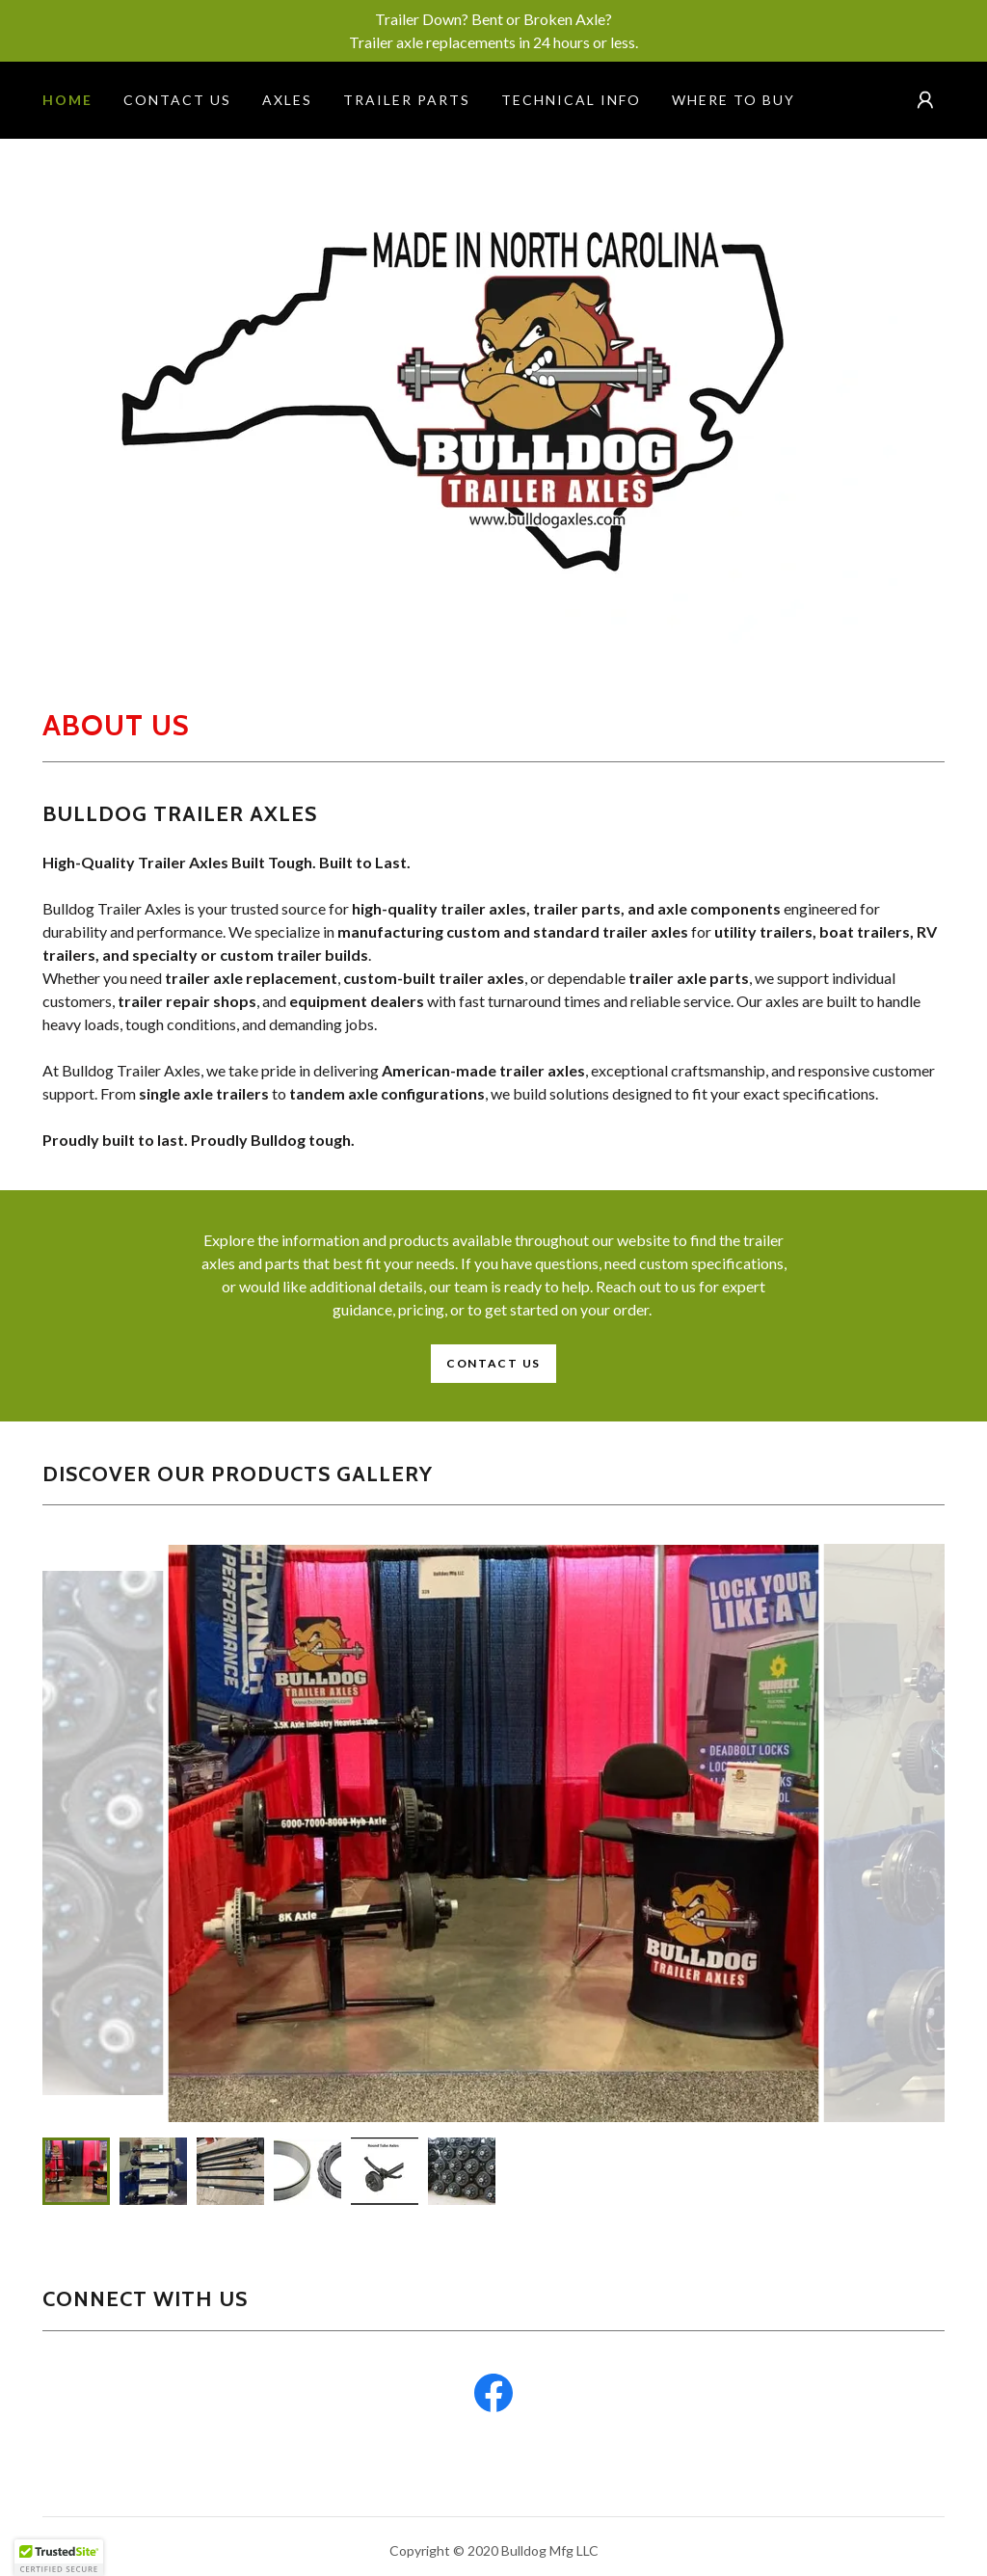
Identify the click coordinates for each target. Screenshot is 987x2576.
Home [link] (67, 100)
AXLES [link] (287, 100)
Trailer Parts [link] (406, 100)
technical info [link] (571, 100)
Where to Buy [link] (733, 100)
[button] (925, 100)
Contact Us (493, 1363)
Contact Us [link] (177, 100)
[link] (493, 2397)
